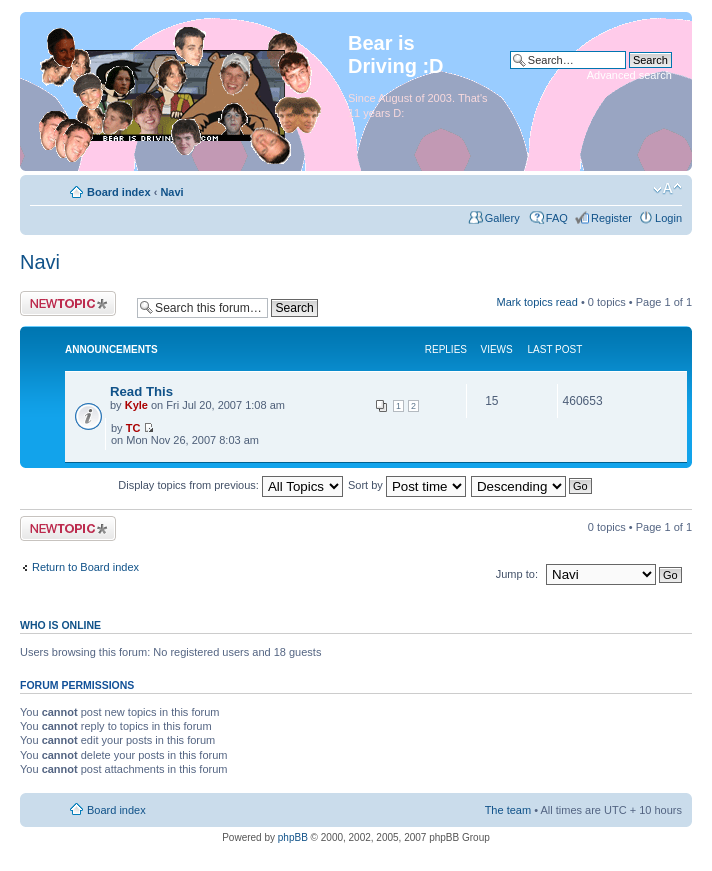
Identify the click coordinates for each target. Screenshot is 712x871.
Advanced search (629, 75)
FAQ (557, 218)
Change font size (667, 189)
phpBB (293, 837)
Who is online (60, 625)
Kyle (136, 405)
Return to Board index (85, 567)
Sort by (407, 485)
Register (611, 218)
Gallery (504, 218)
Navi (171, 192)
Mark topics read (537, 302)
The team (508, 810)
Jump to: (518, 574)
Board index (119, 192)
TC (133, 428)
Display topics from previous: (230, 485)
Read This (141, 391)
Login (668, 218)
